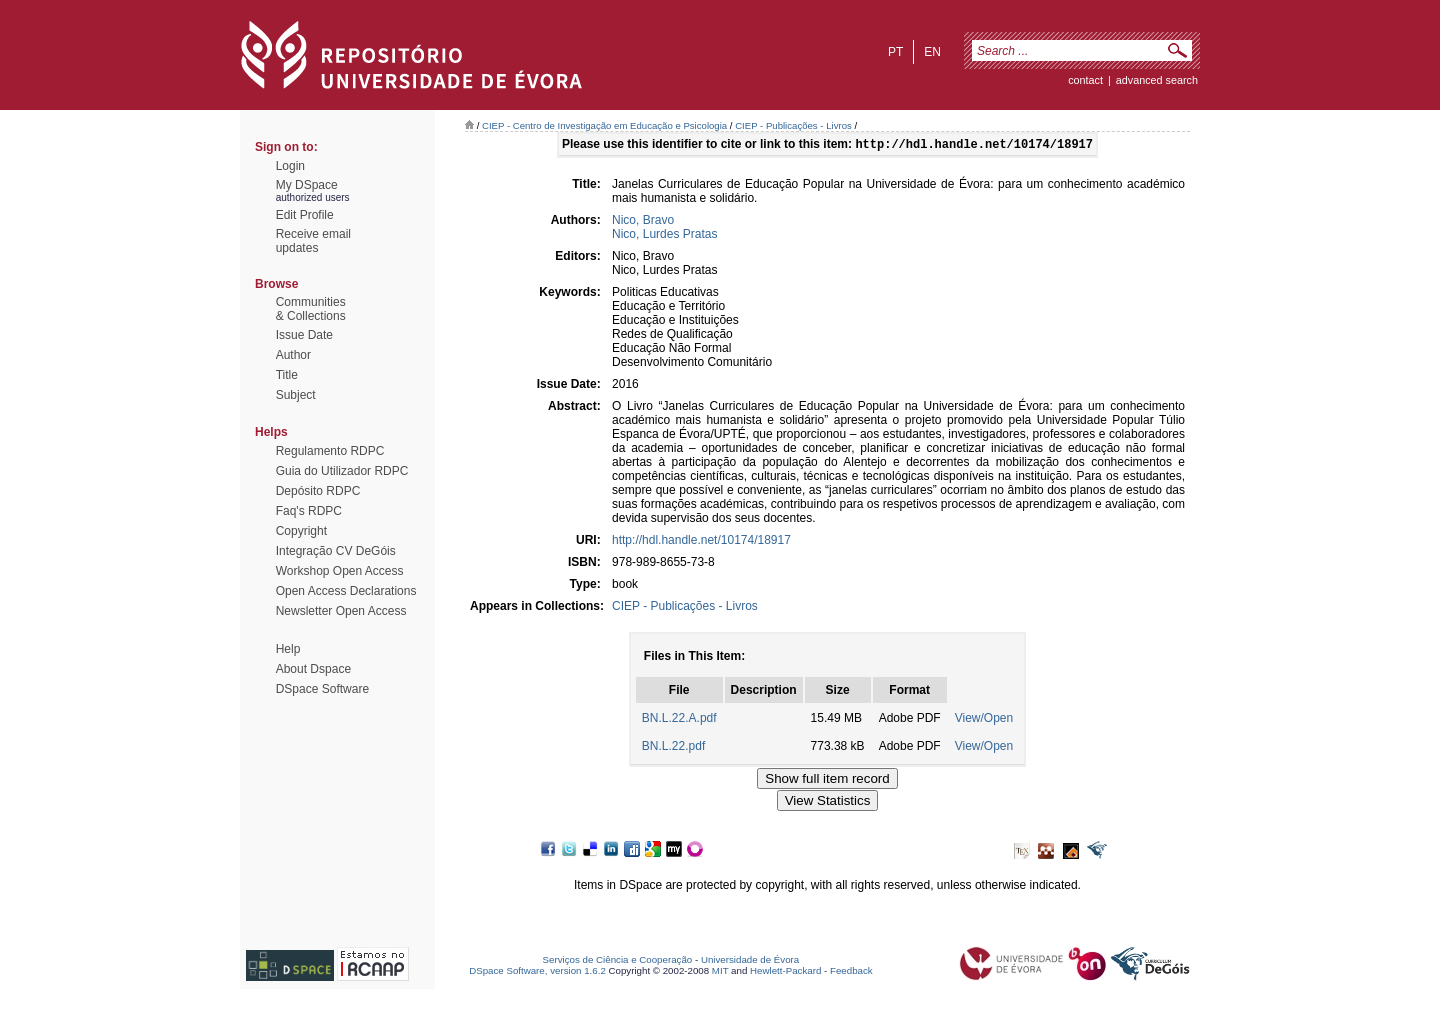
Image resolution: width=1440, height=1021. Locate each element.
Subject (296, 395)
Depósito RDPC (318, 491)
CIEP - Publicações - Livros (793, 125)
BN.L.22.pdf (673, 748)
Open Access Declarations (346, 591)
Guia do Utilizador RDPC (342, 471)
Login (290, 166)
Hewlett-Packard (785, 972)
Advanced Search (1157, 80)
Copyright (301, 531)
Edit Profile (305, 215)
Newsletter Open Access (341, 611)
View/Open (984, 720)
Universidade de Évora (750, 961)
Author (293, 355)
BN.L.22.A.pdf (679, 720)
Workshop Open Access (340, 571)
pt (895, 52)
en (932, 52)
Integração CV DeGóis (336, 551)
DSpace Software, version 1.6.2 (537, 972)
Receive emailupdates (313, 241)
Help (288, 649)
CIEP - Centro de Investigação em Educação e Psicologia (604, 125)
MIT (720, 972)
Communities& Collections (311, 309)
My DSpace (307, 185)
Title (287, 375)
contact (1085, 80)
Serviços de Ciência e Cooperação (618, 961)
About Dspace (313, 669)
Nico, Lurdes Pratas (664, 236)
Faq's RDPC (309, 511)
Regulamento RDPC (330, 451)
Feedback (851, 972)
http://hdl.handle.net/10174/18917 (701, 542)
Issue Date (304, 335)
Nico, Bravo (643, 222)
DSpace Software (322, 689)
